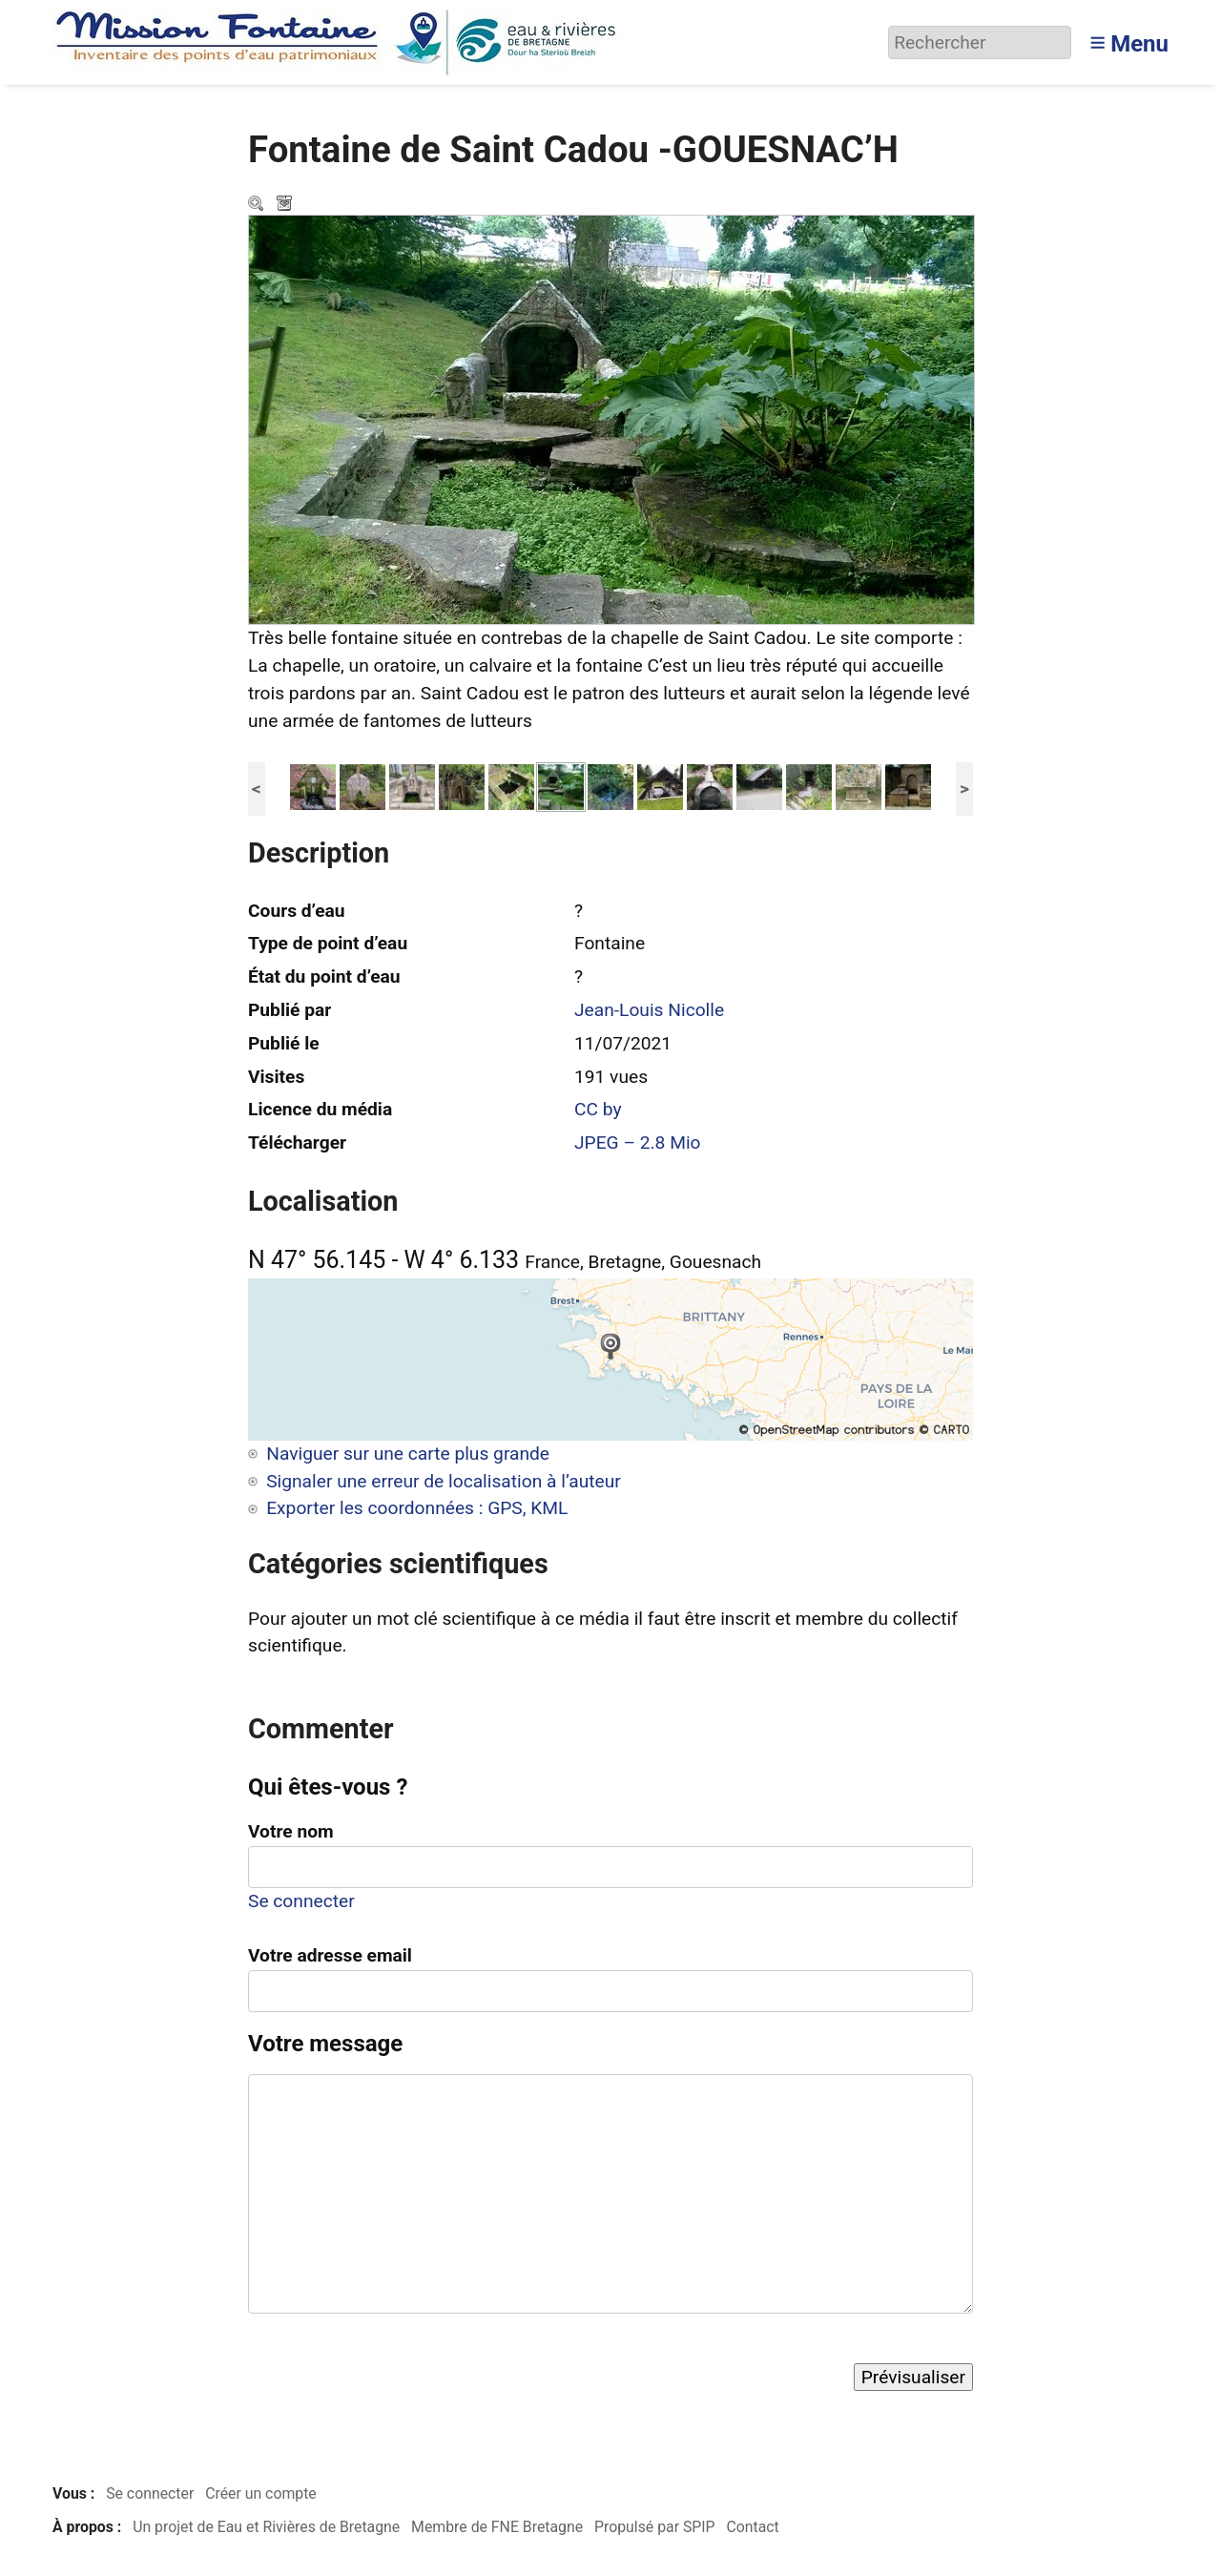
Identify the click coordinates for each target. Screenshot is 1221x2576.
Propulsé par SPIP (654, 2527)
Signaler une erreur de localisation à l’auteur (443, 1481)
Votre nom (291, 1831)
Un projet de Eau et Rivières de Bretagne (266, 2527)
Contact (752, 2527)
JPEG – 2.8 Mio (637, 1142)
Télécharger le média (286, 205)
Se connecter (301, 1901)
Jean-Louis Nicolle (649, 1010)
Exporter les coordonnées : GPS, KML (417, 1508)
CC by (598, 1109)
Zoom (257, 205)
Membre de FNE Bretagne (497, 2527)
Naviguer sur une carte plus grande (407, 1454)
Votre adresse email (330, 1955)
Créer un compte (261, 2493)
